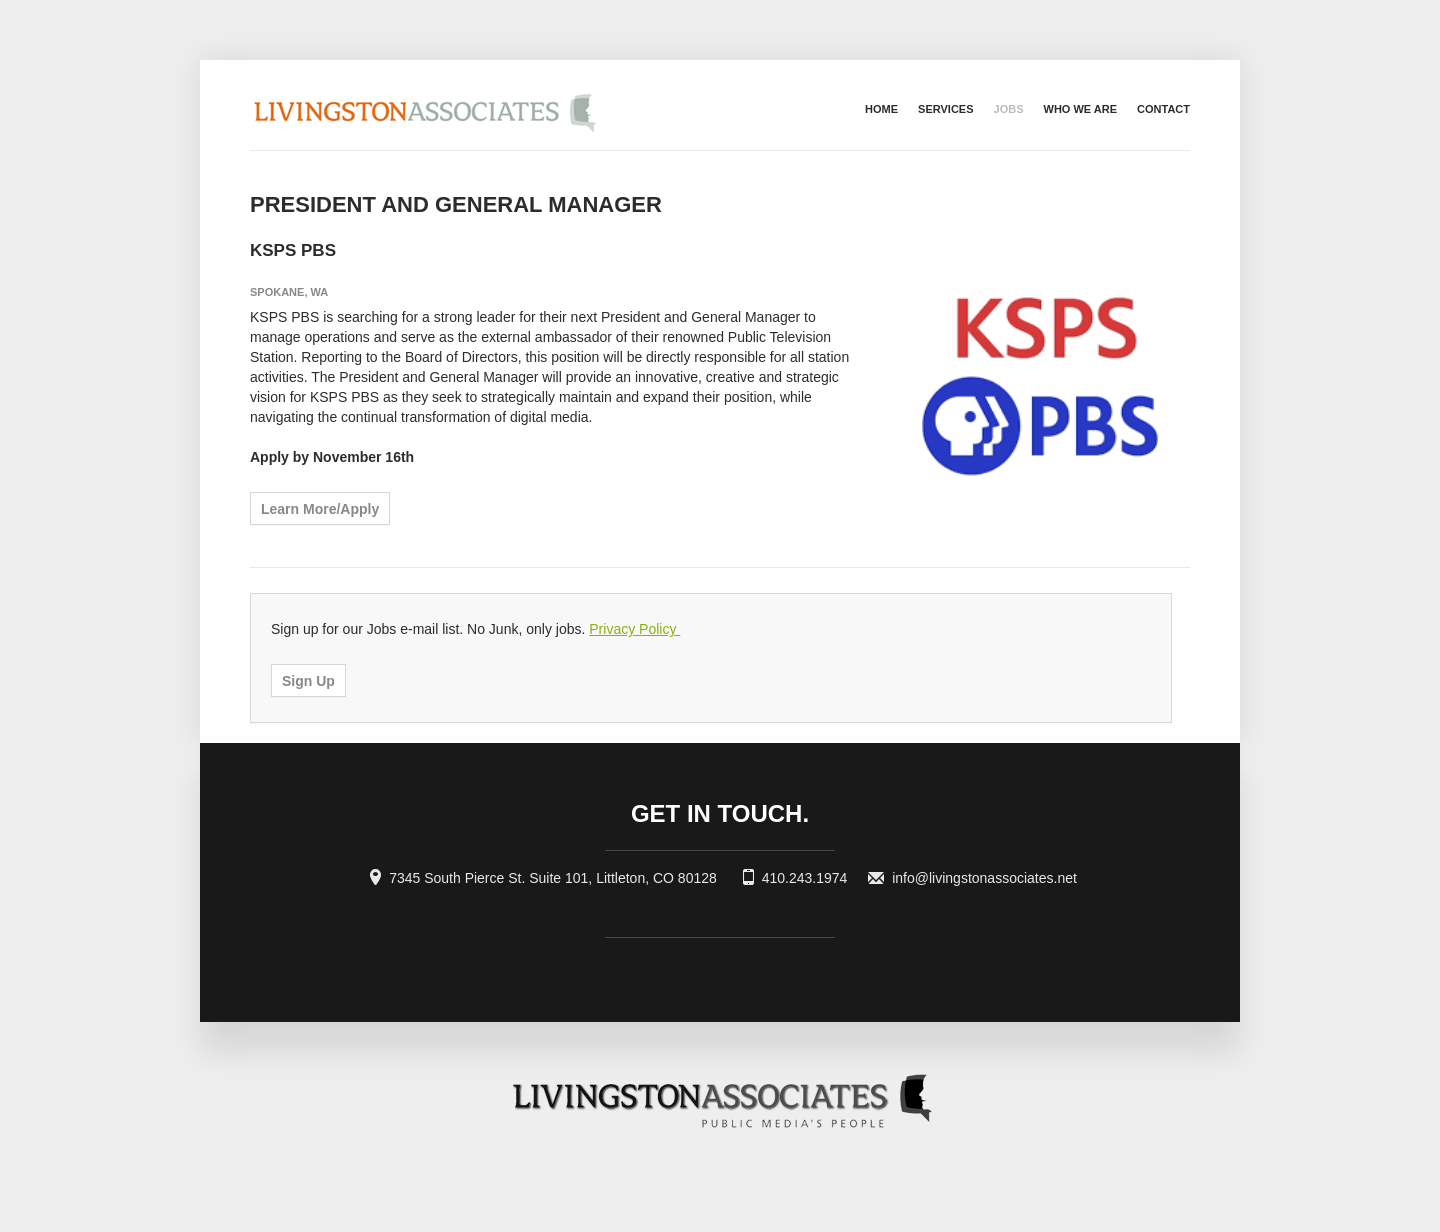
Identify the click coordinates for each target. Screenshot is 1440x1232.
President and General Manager (456, 204)
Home (881, 109)
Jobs (1009, 109)
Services (945, 109)
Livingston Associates (535, 105)
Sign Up (308, 681)
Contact (1163, 109)
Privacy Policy (634, 629)
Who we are (1081, 109)
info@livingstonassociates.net (984, 878)
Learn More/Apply (320, 509)
